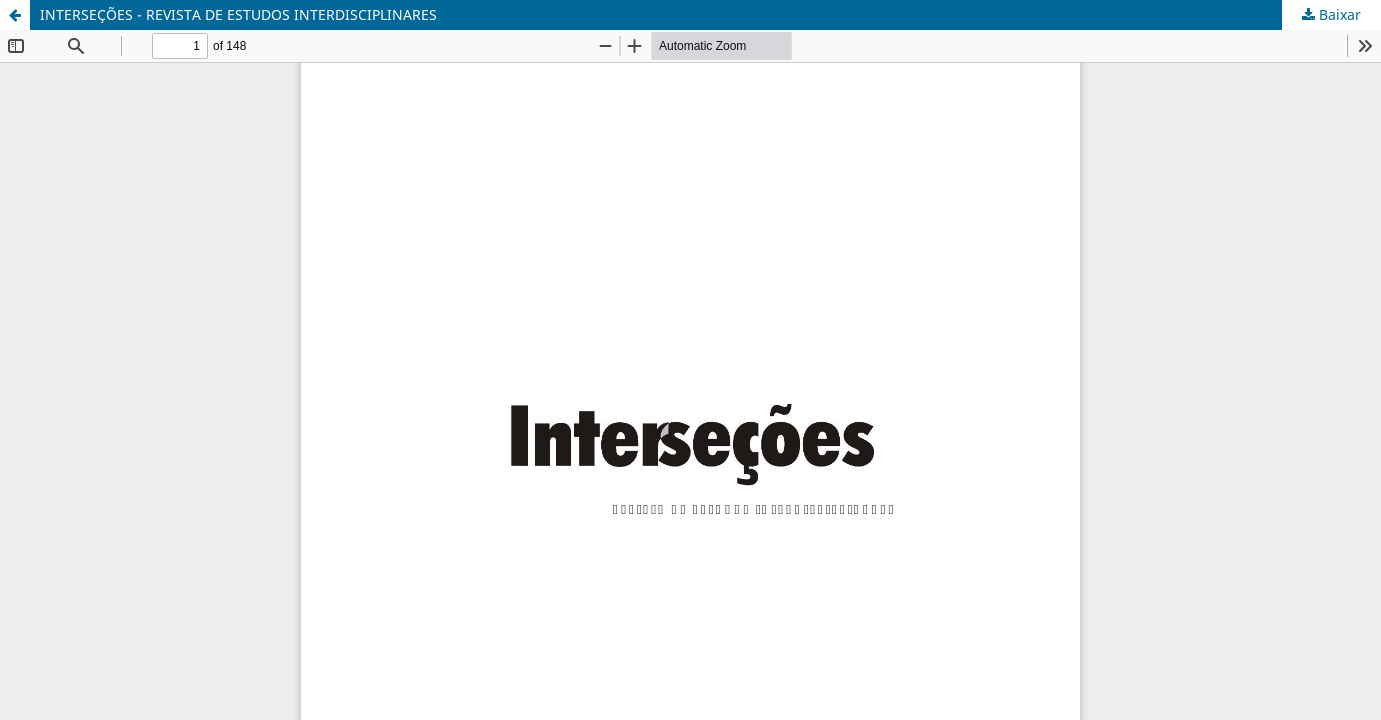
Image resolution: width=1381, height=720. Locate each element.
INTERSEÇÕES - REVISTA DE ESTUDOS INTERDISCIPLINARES (238, 14)
